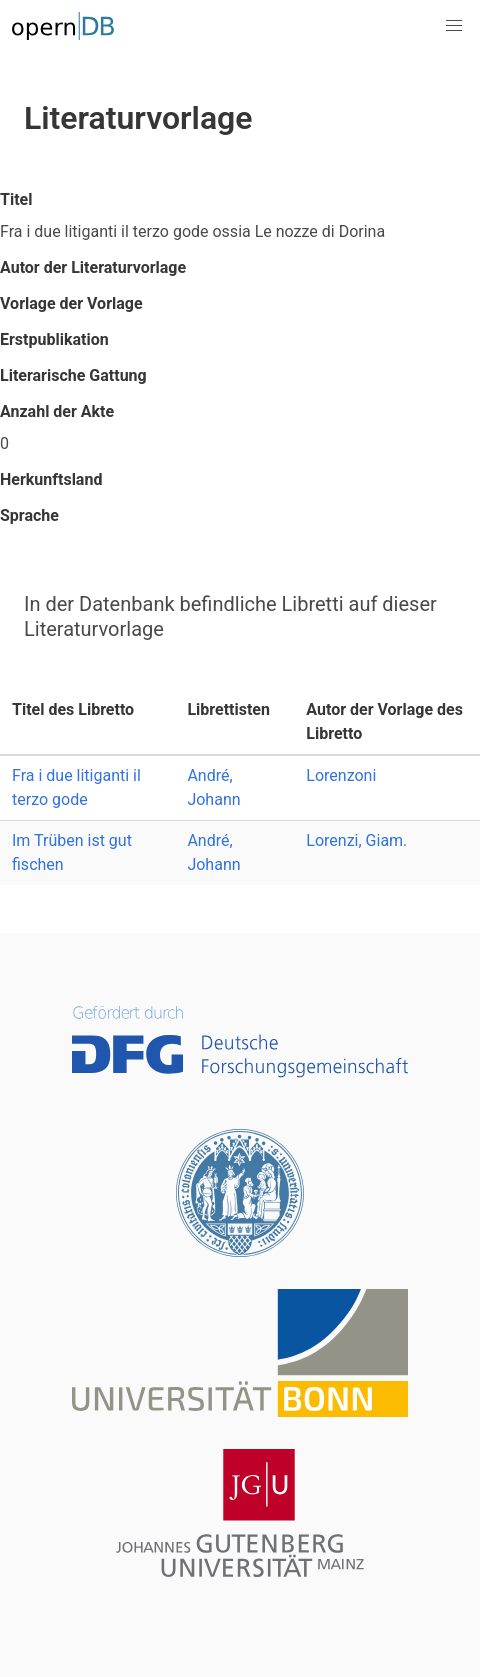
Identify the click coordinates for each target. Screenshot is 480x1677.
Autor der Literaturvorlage (93, 267)
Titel (16, 199)
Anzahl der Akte (57, 411)
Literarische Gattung (73, 375)
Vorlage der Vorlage (71, 303)
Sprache (29, 515)
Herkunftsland (51, 479)
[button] (454, 26)
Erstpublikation (54, 339)
